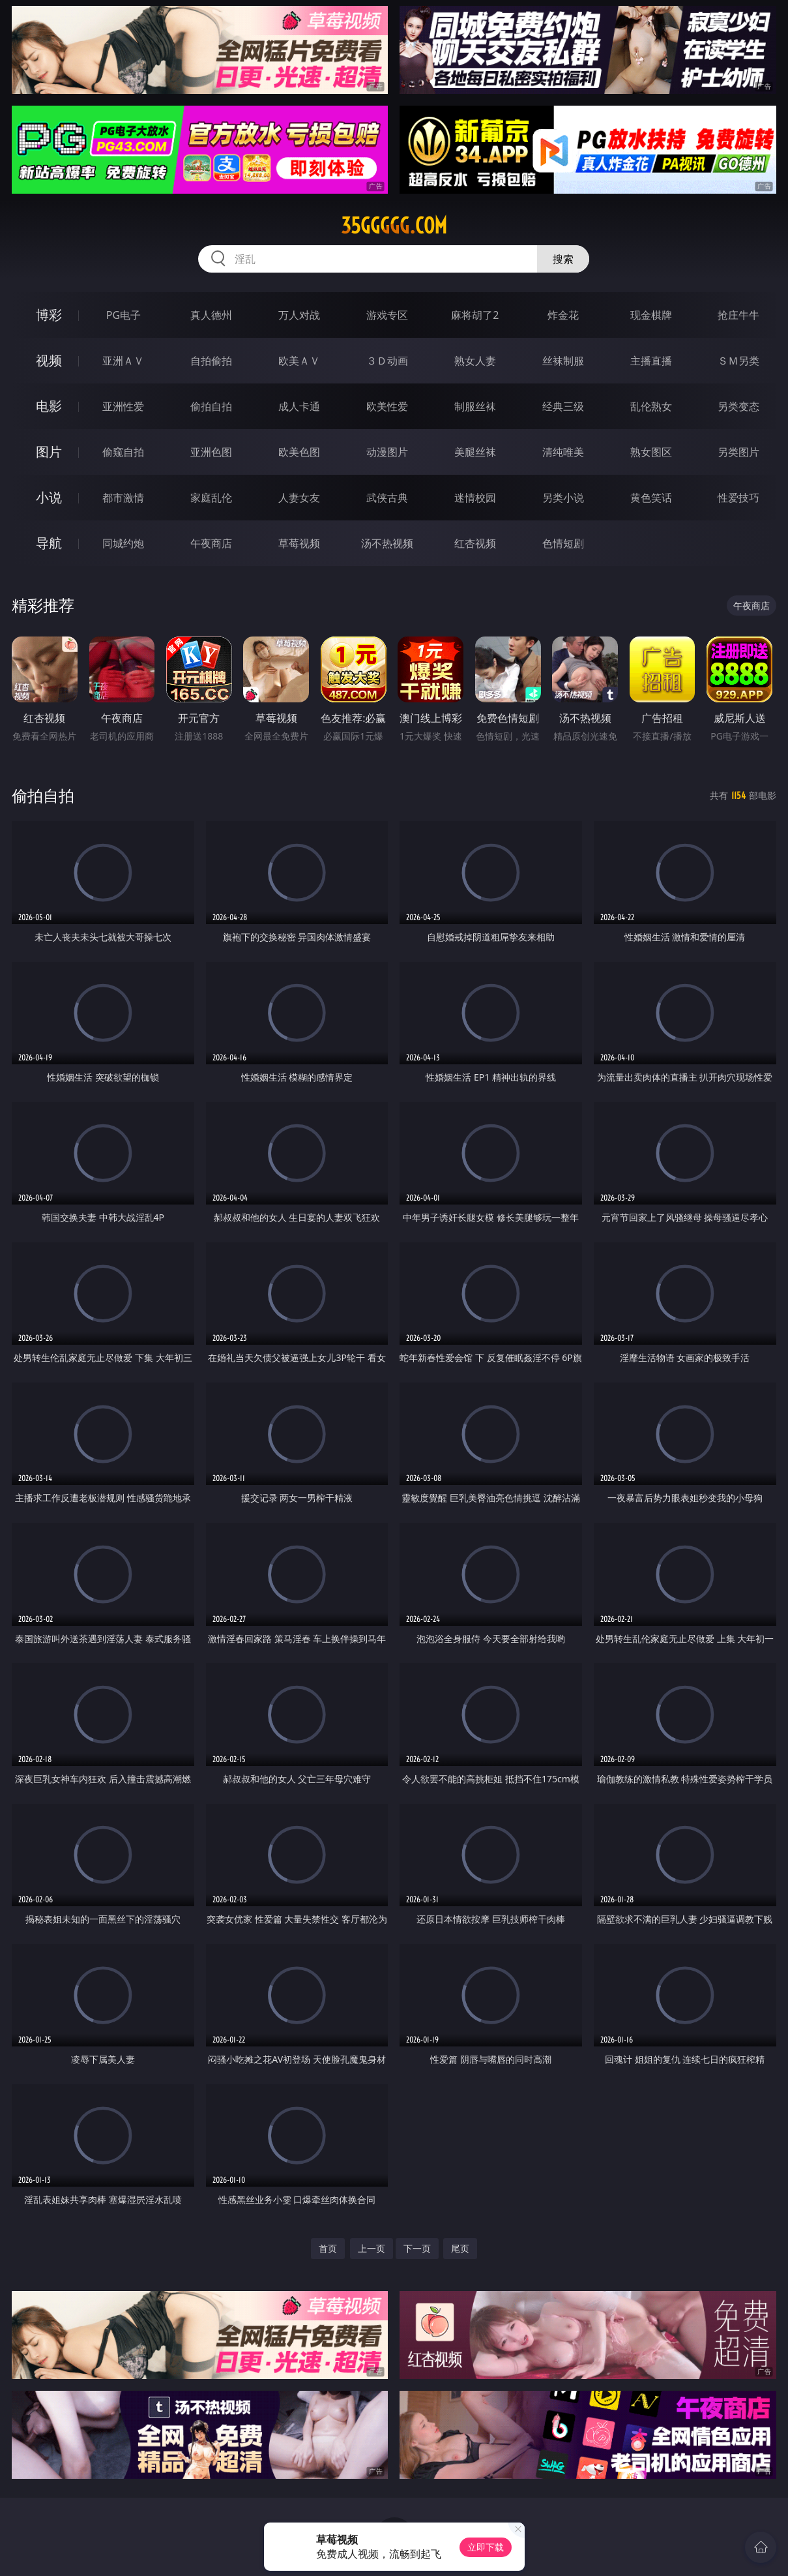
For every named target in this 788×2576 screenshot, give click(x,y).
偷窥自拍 (123, 452)
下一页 (417, 2248)
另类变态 (738, 406)
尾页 (460, 2248)
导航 (49, 543)
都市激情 (123, 497)
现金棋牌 (651, 315)
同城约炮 (123, 543)
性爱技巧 (738, 497)
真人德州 (211, 315)
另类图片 (738, 452)
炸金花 (563, 315)
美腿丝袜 (475, 452)
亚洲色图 (211, 452)
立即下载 (485, 2547)
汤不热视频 (387, 543)
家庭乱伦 (211, 497)
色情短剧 (563, 543)
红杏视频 (475, 543)
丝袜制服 (563, 360)
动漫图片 (387, 452)
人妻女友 (299, 497)
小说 (49, 497)
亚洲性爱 (123, 406)
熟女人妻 (475, 360)
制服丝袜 (475, 406)
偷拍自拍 (211, 406)
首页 (328, 2248)
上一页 (371, 2248)
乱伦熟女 (651, 406)
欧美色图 (299, 452)
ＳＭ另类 (738, 360)
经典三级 (563, 406)
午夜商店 (211, 543)
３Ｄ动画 (387, 360)
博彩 (49, 314)
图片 (49, 451)
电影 (49, 406)
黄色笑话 (651, 497)
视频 (49, 360)
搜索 (563, 259)
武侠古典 (387, 497)
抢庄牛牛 (738, 315)
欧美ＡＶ (299, 360)
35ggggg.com (394, 226)
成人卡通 (299, 406)
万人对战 (299, 315)
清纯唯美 (563, 452)
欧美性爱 (387, 406)
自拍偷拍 (211, 360)
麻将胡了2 (475, 315)
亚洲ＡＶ (123, 360)
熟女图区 (651, 452)
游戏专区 (387, 315)
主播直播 (651, 360)
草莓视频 (299, 543)
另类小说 (563, 497)
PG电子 (123, 315)
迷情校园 (475, 497)
